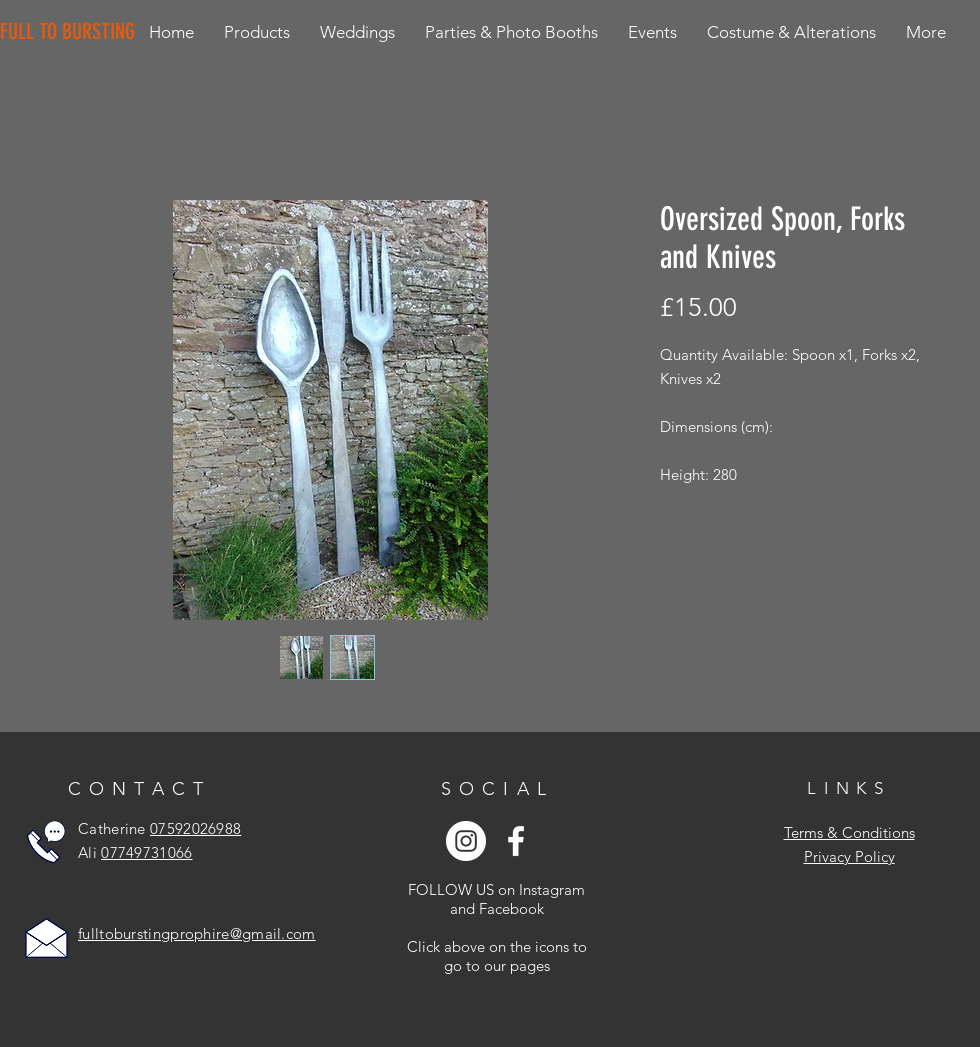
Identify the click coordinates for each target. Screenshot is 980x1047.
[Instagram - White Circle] (466, 841)
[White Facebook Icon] (516, 841)
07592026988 (195, 828)
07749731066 (146, 852)
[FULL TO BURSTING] (71, 32)
